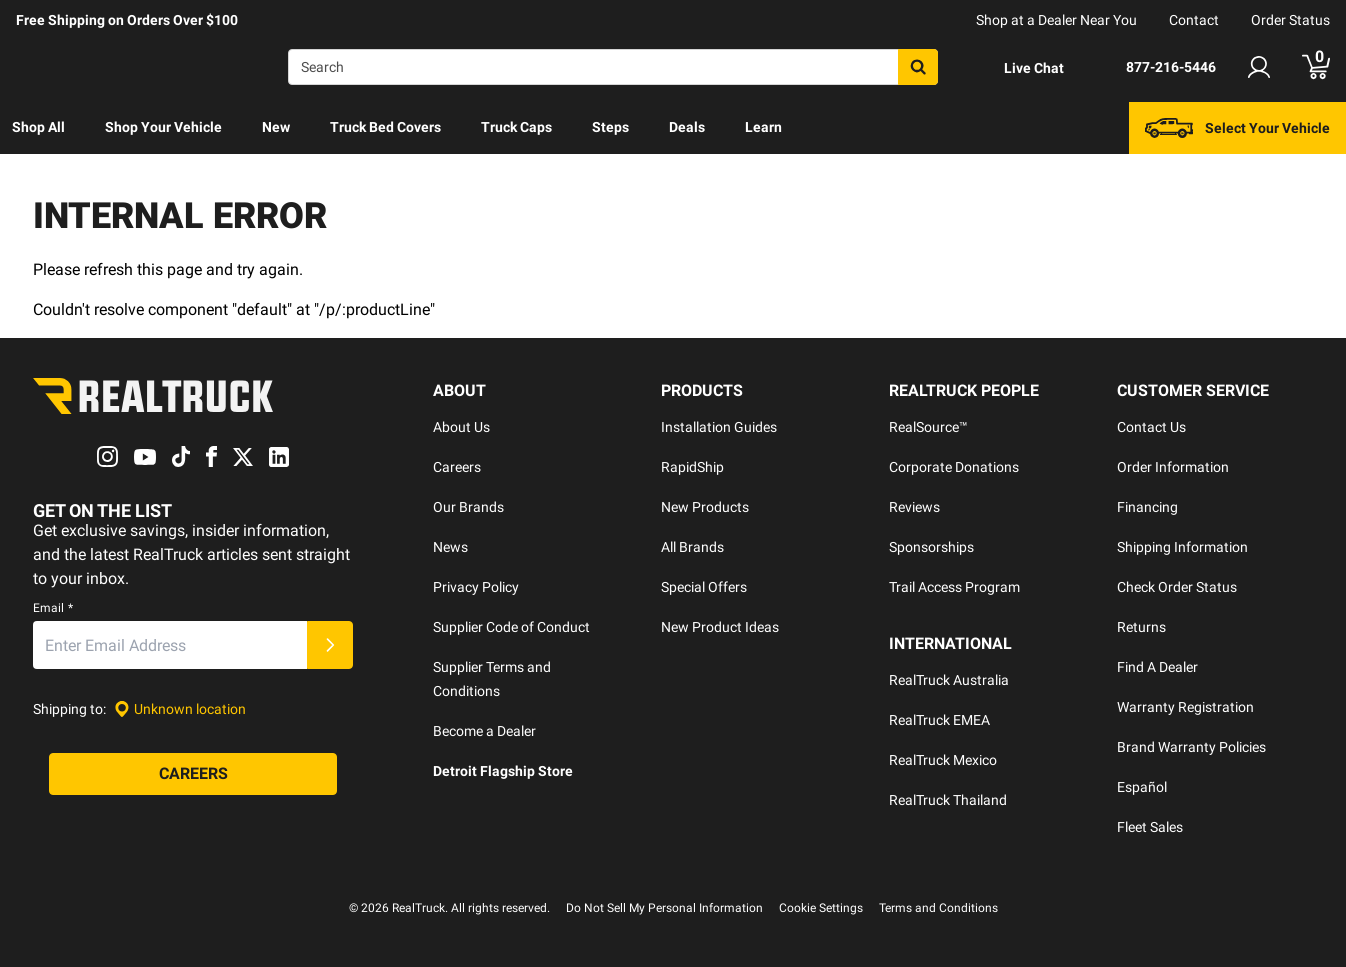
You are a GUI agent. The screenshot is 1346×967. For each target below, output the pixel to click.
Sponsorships (931, 547)
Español (1142, 787)
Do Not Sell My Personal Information (664, 908)
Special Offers (704, 587)
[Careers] (193, 775)
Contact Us (1151, 427)
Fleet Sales (1150, 827)
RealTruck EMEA (939, 720)
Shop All (38, 127)
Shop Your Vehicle (163, 127)
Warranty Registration (1185, 707)
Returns (1141, 627)
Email (53, 609)
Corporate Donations (954, 467)
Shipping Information (1182, 547)
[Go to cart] (1316, 67)
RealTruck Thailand (948, 800)
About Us (461, 427)
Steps (610, 127)
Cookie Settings (821, 908)
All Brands (692, 547)
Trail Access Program (954, 587)
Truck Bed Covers (385, 127)
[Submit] (330, 646)
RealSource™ (928, 427)
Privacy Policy (476, 587)
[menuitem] (38, 128)
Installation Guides (719, 427)
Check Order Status (1177, 587)
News (450, 547)
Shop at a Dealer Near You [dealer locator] (1056, 20)
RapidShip (692, 467)
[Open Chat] (1017, 68)
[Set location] (180, 709)
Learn (763, 127)
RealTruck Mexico (943, 760)
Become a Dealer (484, 731)
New (276, 127)
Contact (1194, 20)
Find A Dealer (1157, 667)
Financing (1147, 507)
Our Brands (468, 507)
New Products (705, 507)
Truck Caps (516, 127)
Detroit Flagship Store (503, 771)
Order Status (1290, 20)
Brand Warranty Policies (1191, 747)
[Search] (613, 67)
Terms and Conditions (938, 908)
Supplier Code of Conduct (511, 627)
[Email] (170, 646)
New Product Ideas (720, 627)
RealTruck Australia (949, 680)
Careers (457, 467)
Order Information (1173, 467)
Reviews (914, 507)
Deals (687, 127)
